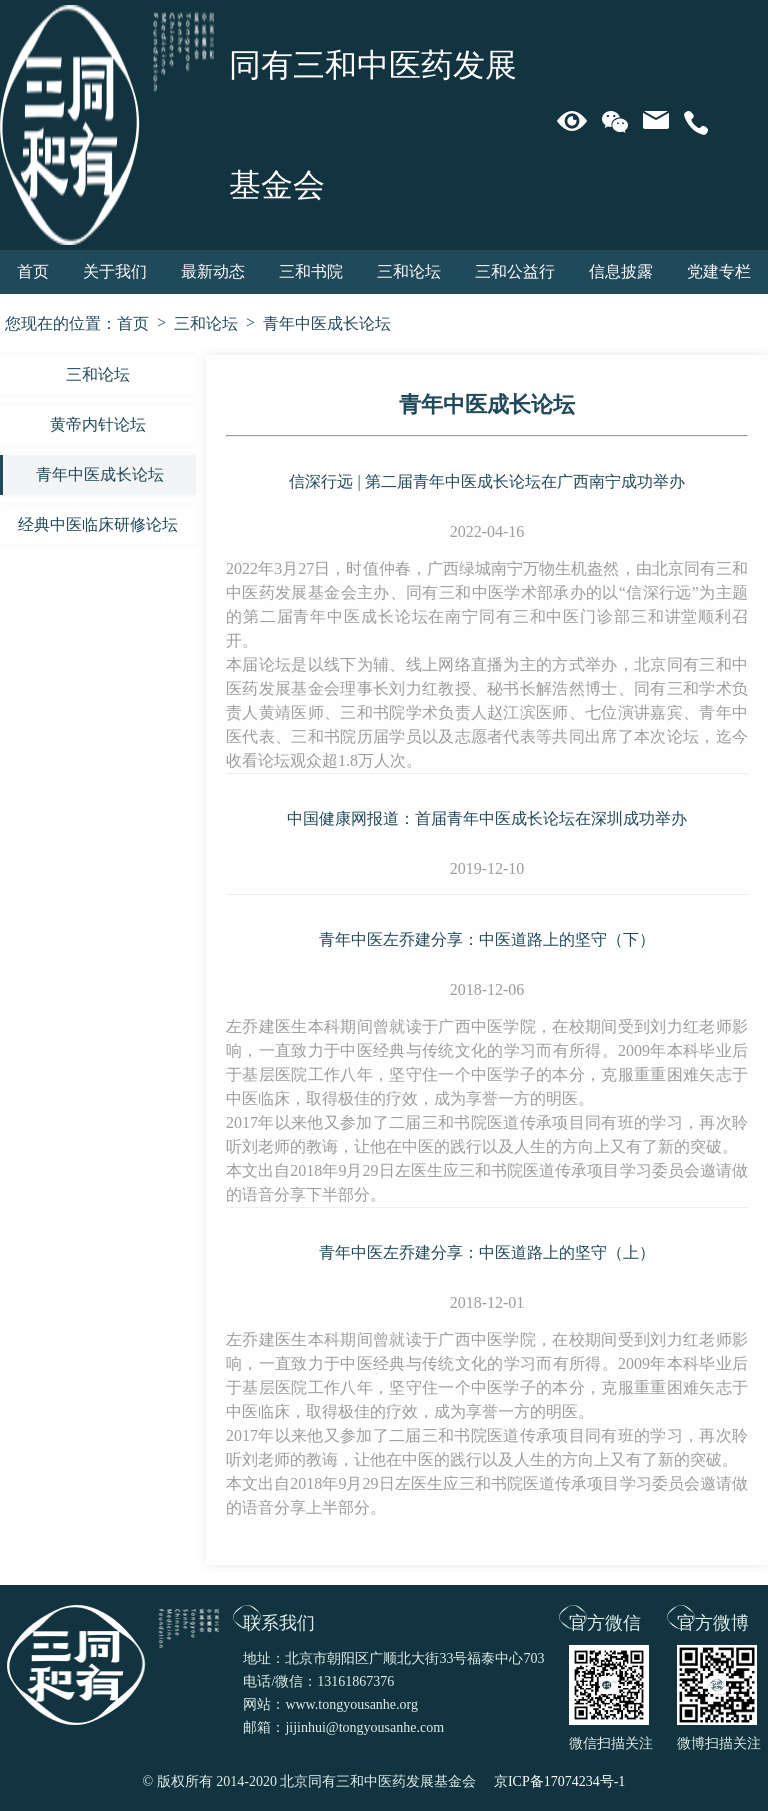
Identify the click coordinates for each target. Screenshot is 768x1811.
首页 (33, 271)
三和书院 (311, 271)
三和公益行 (515, 271)
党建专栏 (719, 271)
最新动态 (213, 271)
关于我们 (115, 271)
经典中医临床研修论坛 (98, 524)
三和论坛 (409, 271)
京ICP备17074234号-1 (559, 1781)
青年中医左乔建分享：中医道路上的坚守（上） (487, 1252)
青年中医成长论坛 (327, 323)
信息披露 (621, 271)
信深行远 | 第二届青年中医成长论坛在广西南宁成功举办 (486, 481)
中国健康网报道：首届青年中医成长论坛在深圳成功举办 (487, 818)
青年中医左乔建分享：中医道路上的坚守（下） (487, 939)
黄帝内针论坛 (98, 424)
